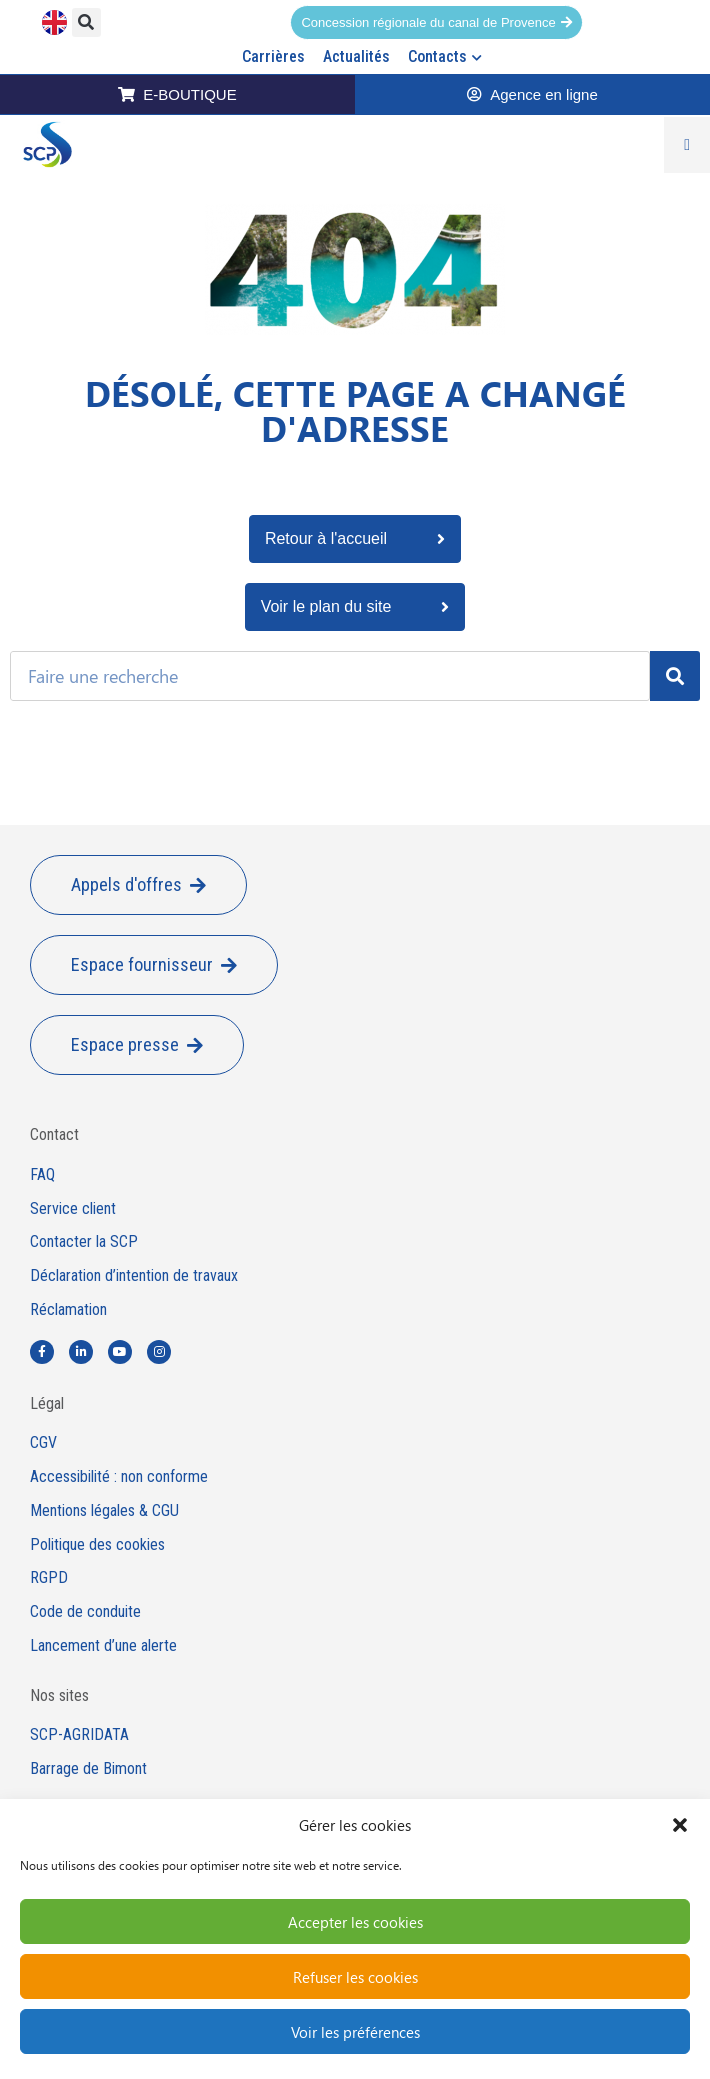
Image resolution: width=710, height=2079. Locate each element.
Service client (73, 1209)
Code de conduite (85, 1612)
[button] (680, 1825)
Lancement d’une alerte (103, 1646)
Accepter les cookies (355, 1922)
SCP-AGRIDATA (79, 1735)
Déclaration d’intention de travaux (134, 1276)
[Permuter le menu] (687, 145)
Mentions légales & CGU (104, 1511)
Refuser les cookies (355, 1977)
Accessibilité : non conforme (119, 1477)
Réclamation (68, 1310)
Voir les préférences (355, 2032)
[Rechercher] (675, 676)
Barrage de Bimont (88, 1769)
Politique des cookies (97, 1545)
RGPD (49, 1578)
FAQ (42, 1175)
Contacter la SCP (84, 1242)
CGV (43, 1443)
